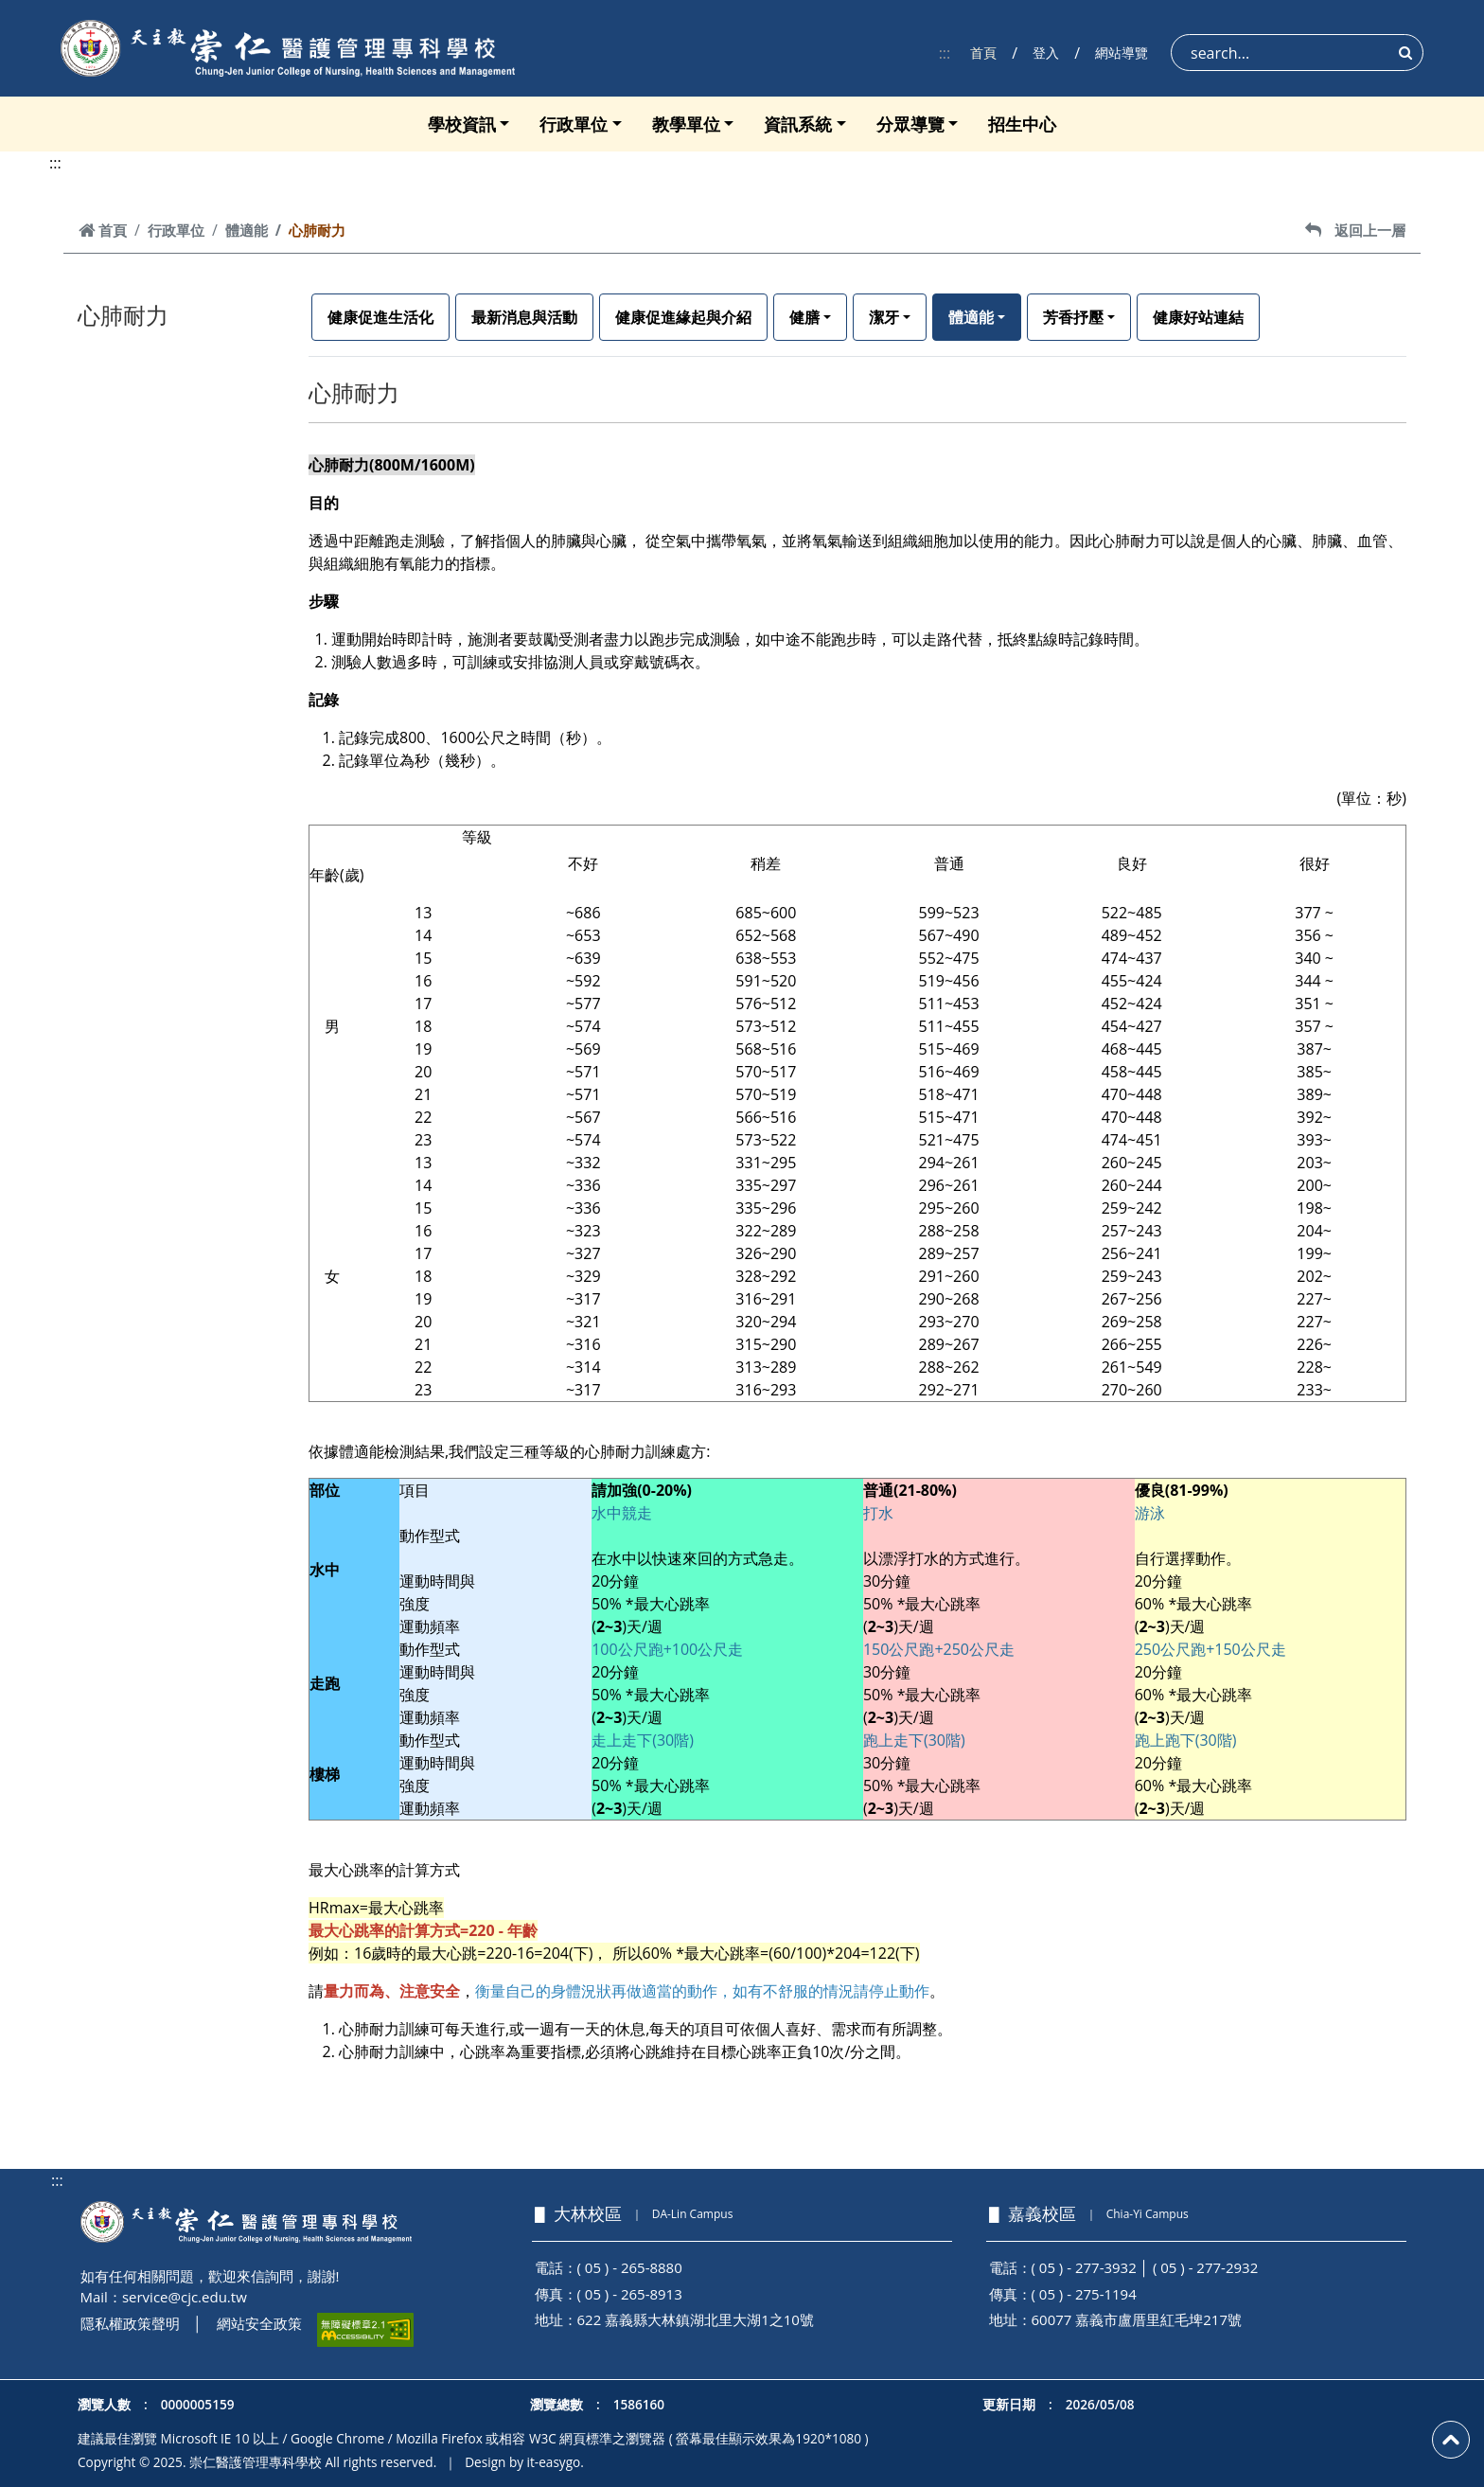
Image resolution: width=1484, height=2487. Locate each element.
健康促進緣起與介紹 (683, 317)
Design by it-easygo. (524, 2462)
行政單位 (573, 124)
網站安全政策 (259, 2323)
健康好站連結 (1198, 317)
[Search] (1297, 52)
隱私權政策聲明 (130, 2323)
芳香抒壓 (1073, 317)
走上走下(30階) (643, 1740)
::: (945, 53)
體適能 (246, 230)
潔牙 (884, 317)
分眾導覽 (910, 124)
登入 (1046, 53)
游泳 (1150, 1512)
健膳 (804, 317)
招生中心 (1022, 124)
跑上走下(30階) (914, 1740)
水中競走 (622, 1512)
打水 (878, 1512)
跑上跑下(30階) (1186, 1740)
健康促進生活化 (380, 317)
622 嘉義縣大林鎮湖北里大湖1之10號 (695, 2319)
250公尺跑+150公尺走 (1210, 1649)
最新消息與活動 (524, 317)
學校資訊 (462, 124)
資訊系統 (798, 124)
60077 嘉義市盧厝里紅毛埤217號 (1137, 2319)
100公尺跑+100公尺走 (667, 1649)
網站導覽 (1121, 53)
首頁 (983, 53)
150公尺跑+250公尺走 (939, 1649)
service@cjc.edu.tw (184, 2296)
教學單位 (686, 124)
